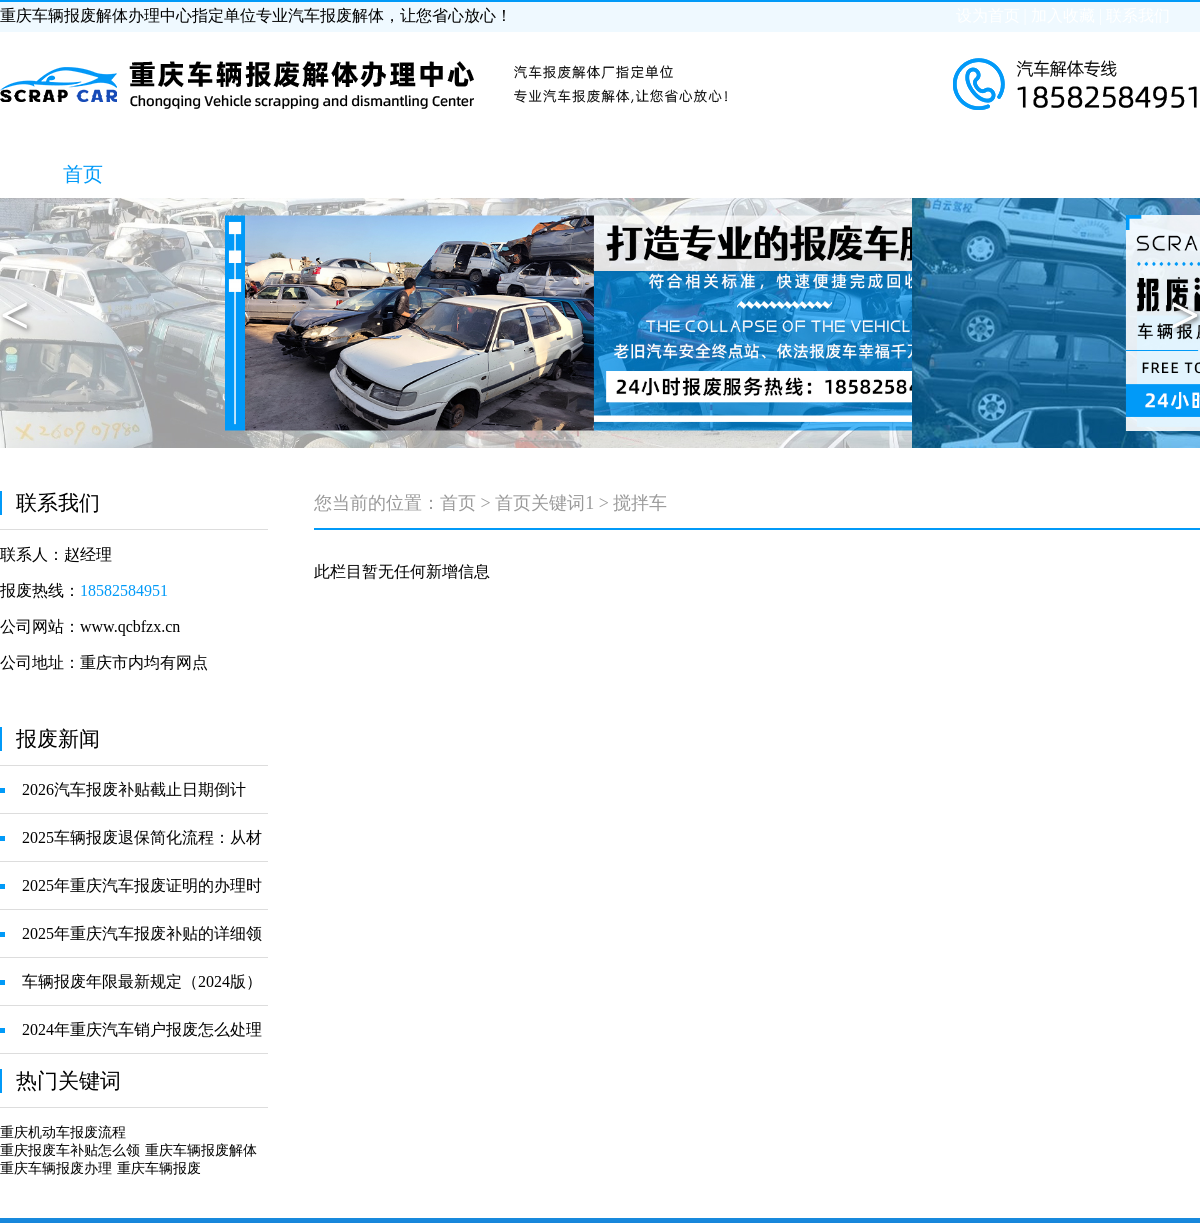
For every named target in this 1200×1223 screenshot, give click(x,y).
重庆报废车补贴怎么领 (70, 1150)
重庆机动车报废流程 (63, 1132)
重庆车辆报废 (159, 1168)
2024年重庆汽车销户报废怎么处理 (142, 1029)
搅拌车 (640, 503)
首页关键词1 (544, 503)
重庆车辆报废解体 (201, 1150)
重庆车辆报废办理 (56, 1168)
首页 (458, 503)
